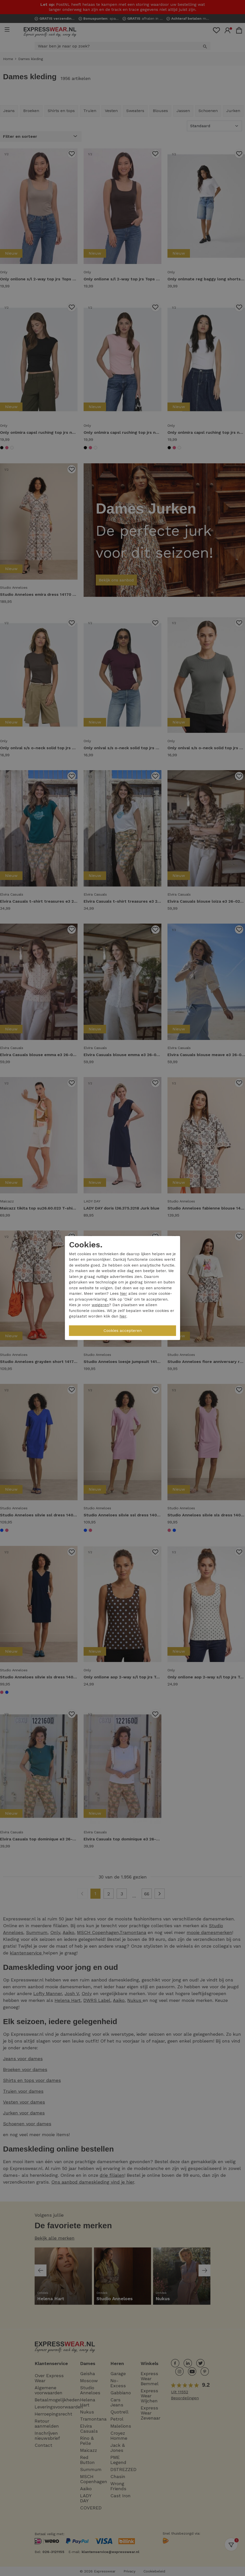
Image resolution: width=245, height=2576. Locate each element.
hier (123, 1293)
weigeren (100, 1305)
